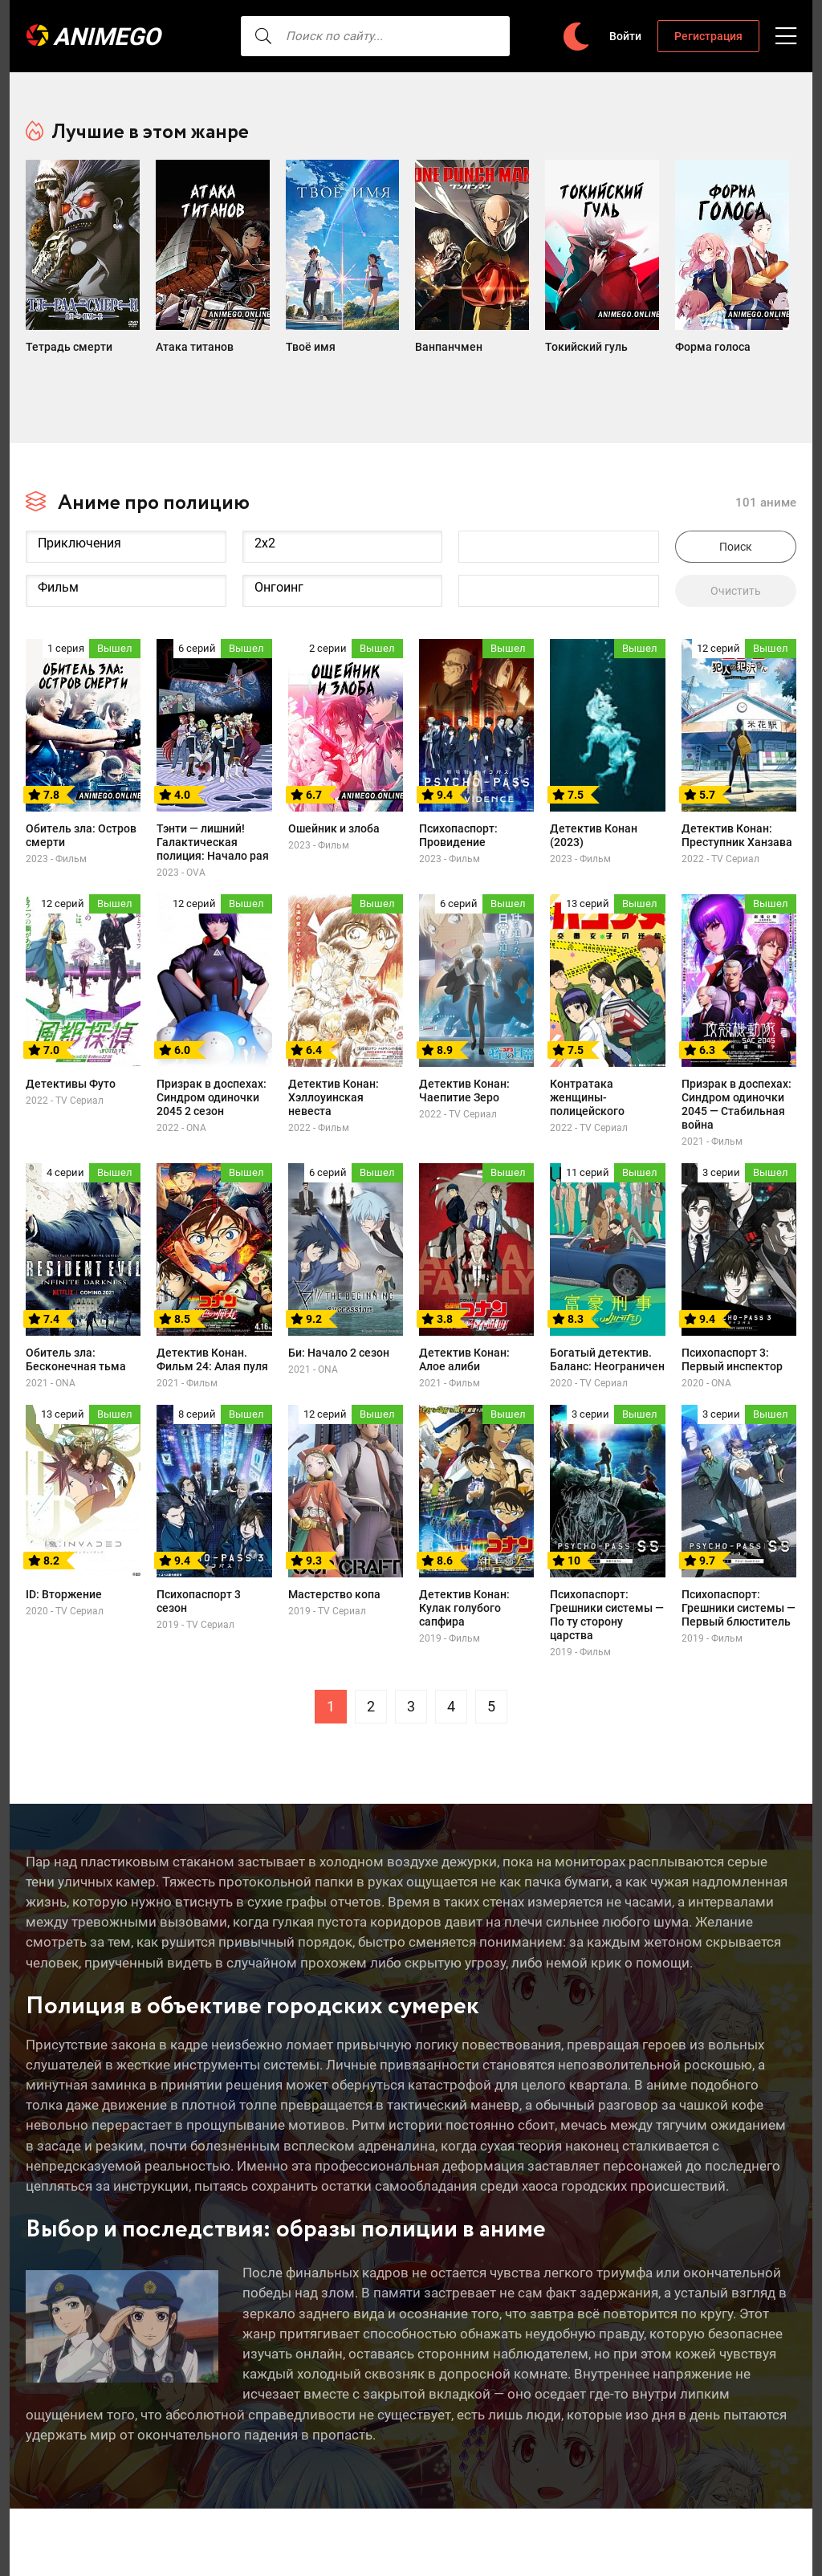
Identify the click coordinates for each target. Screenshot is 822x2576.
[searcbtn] (234, 36)
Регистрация (708, 36)
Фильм (126, 560)
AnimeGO (110, 36)
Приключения (126, 516)
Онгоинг (342, 560)
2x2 (342, 516)
